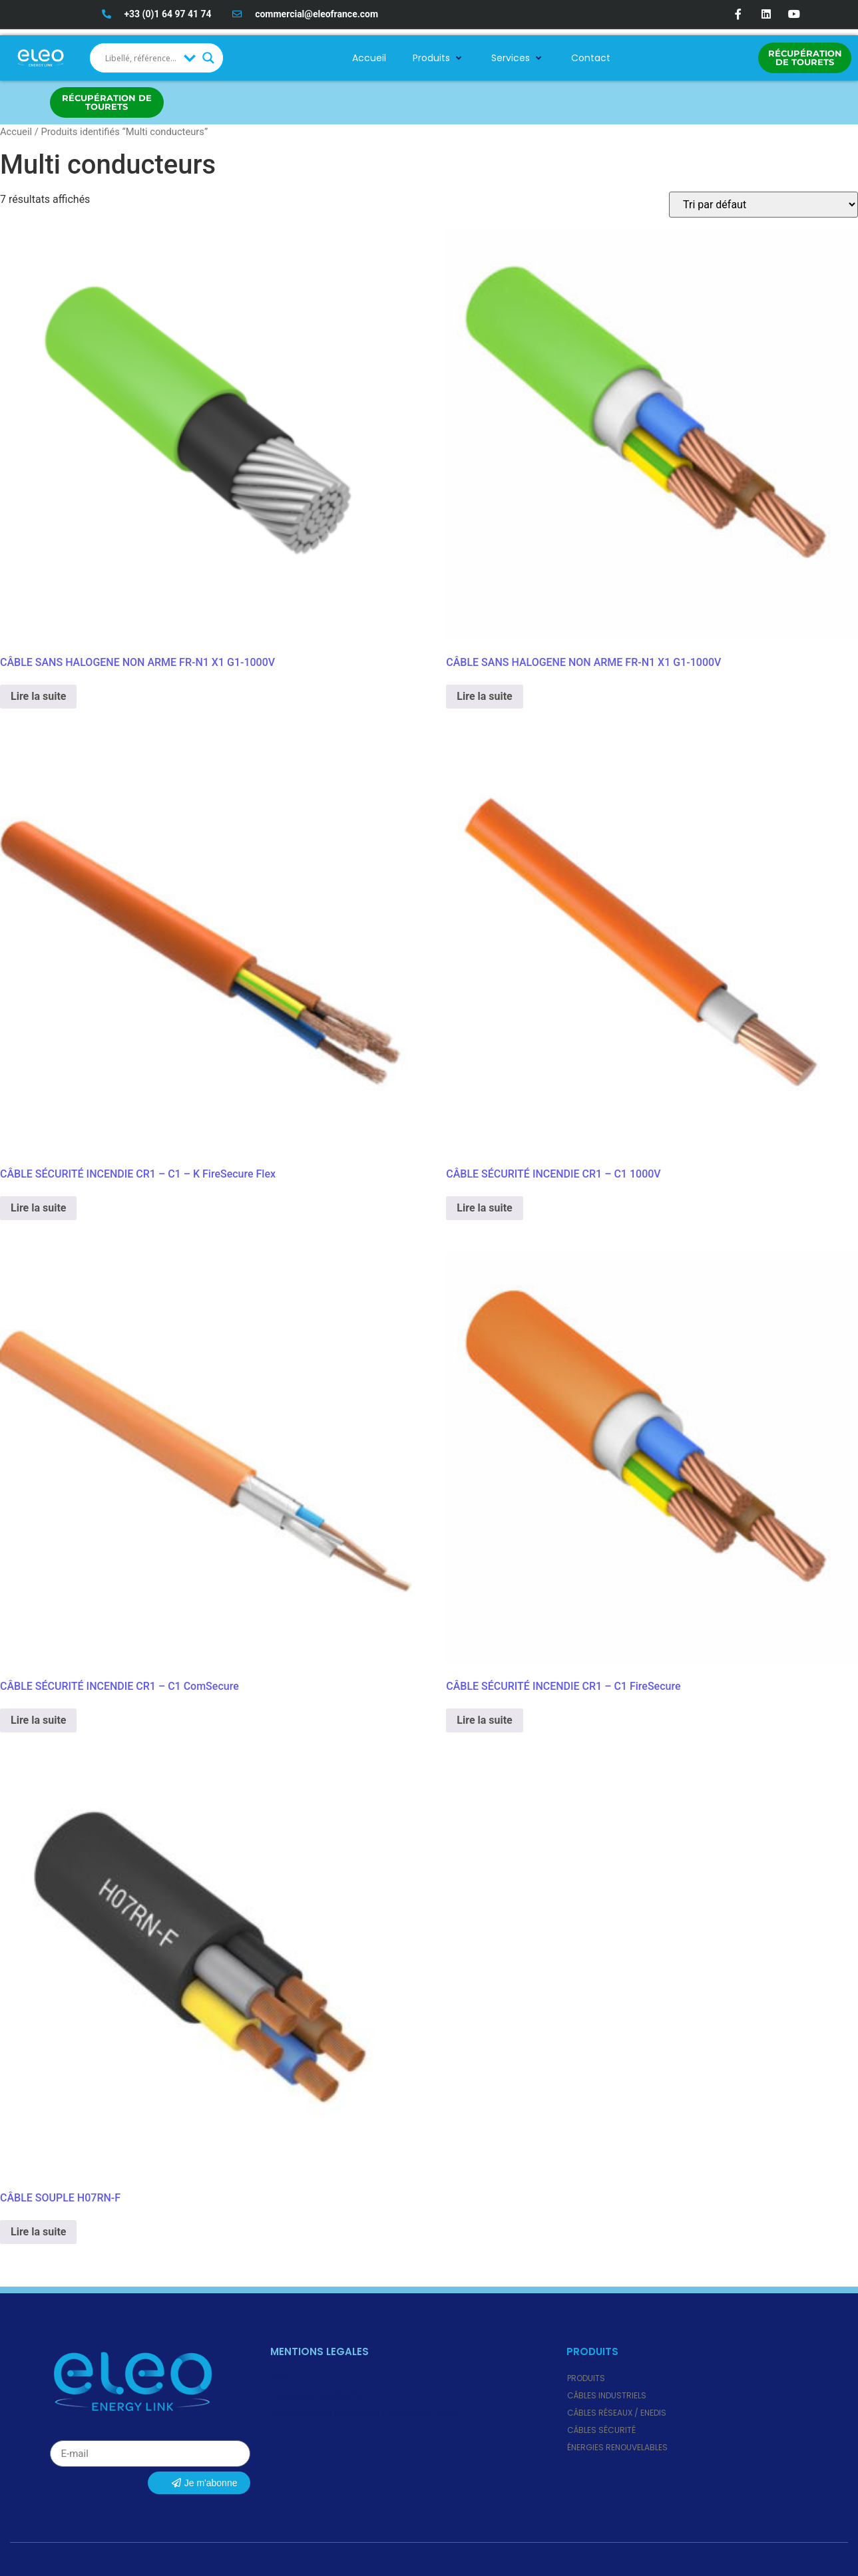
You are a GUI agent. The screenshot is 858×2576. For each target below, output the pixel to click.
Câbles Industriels (606, 2395)
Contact (590, 58)
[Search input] (141, 58)
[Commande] (763, 205)
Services (517, 58)
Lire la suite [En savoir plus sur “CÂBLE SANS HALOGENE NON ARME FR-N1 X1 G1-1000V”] (38, 696)
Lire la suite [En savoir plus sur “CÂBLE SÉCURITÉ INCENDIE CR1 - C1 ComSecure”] (38, 1720)
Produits (439, 58)
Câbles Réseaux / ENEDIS (616, 2412)
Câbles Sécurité (601, 2430)
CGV (280, 2378)
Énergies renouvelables (617, 2447)
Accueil (369, 58)
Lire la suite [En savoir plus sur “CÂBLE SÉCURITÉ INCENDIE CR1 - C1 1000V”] (484, 1208)
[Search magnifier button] (208, 58)
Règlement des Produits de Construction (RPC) (365, 2412)
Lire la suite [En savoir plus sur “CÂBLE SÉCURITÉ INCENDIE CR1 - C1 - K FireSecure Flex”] (38, 1208)
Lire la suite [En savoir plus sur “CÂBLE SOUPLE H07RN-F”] (38, 2231)
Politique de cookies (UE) (320, 2395)
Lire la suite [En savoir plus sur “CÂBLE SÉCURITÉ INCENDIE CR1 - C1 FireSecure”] (484, 1720)
